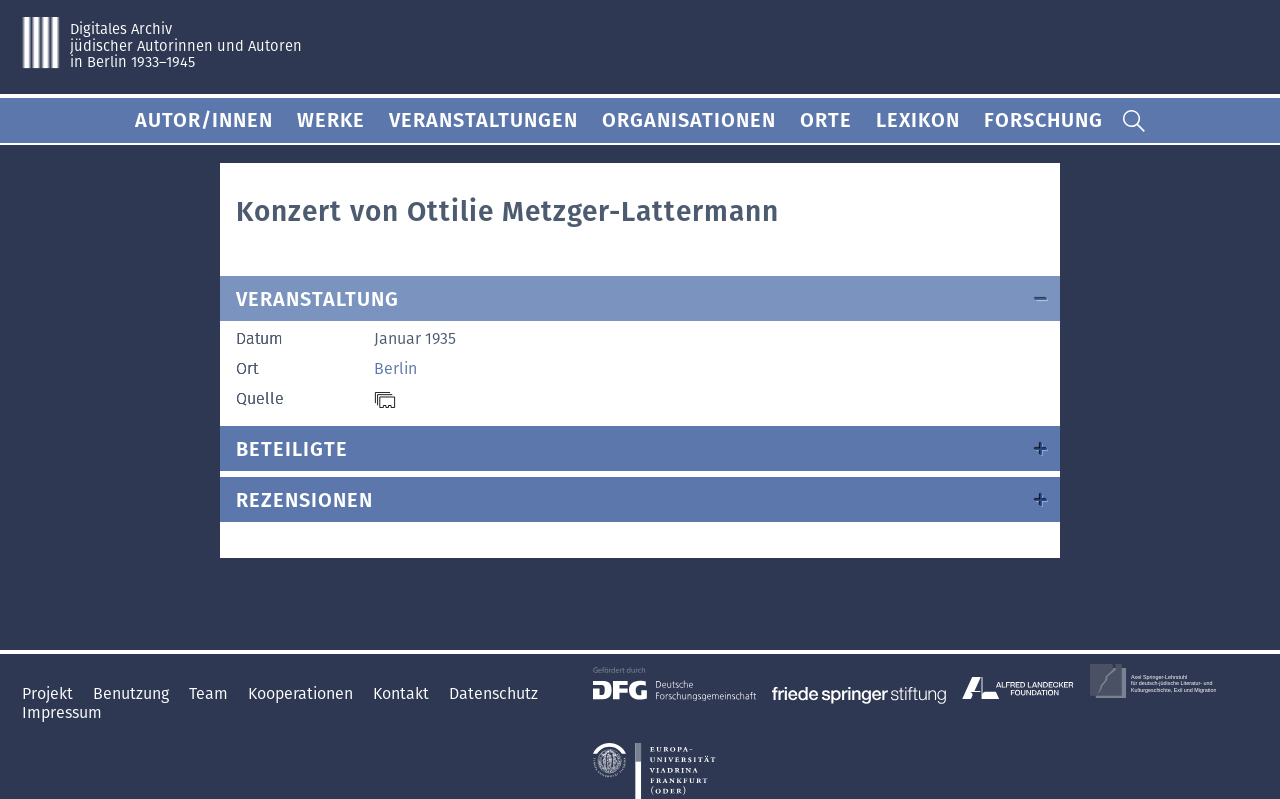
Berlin (395, 368)
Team (210, 693)
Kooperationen (302, 693)
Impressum (62, 712)
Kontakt (403, 693)
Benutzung (133, 693)
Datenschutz (493, 693)
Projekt (49, 693)
